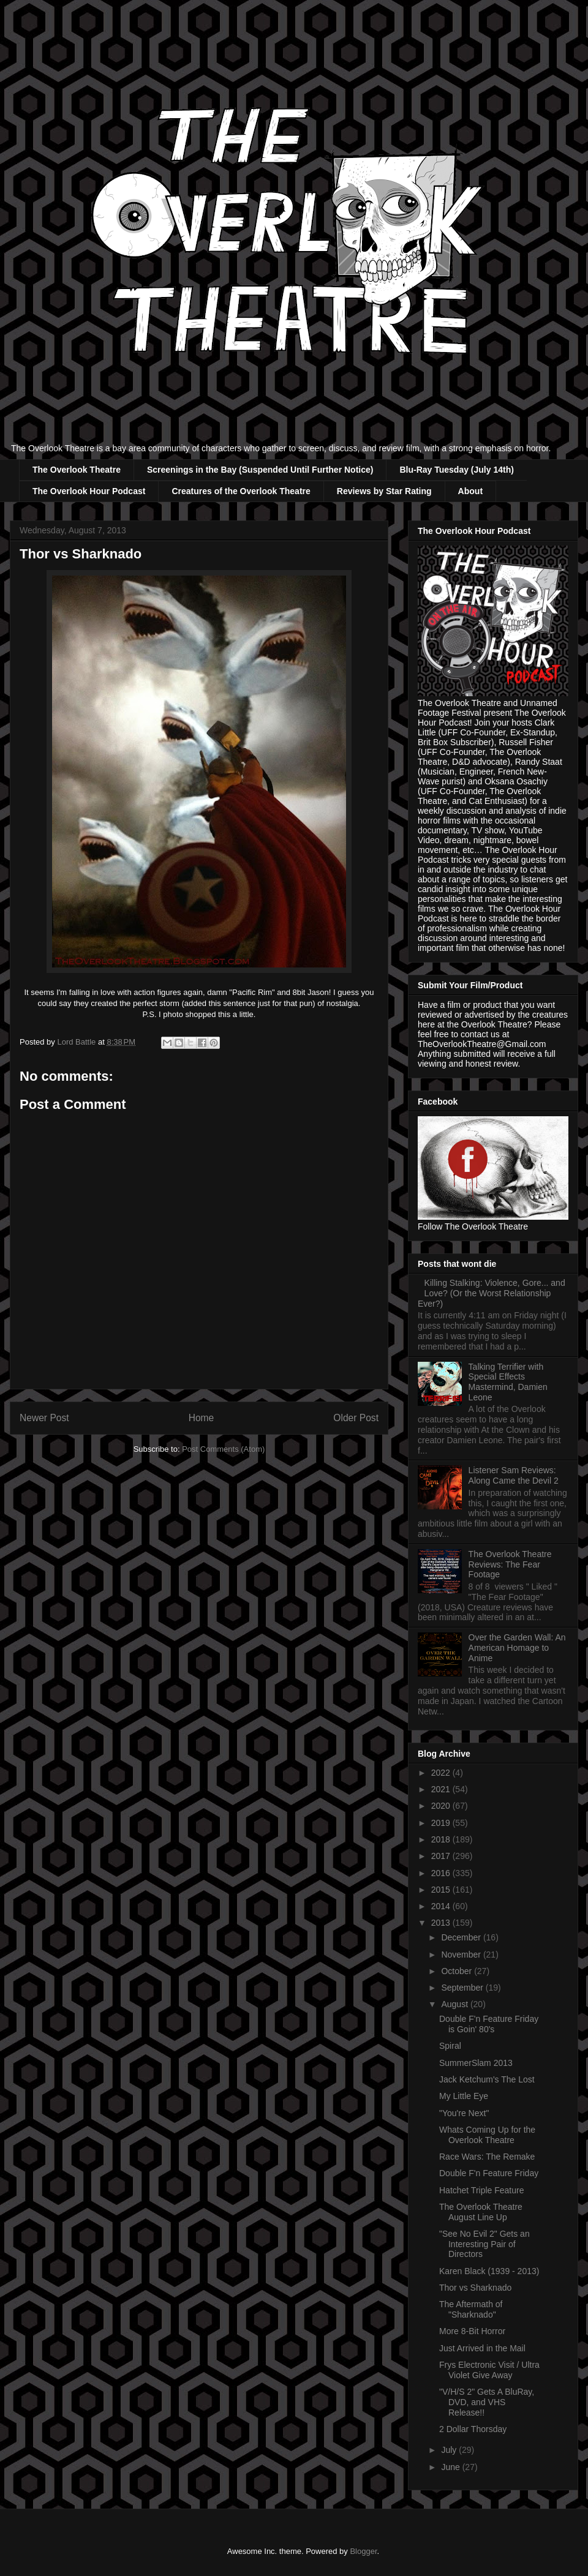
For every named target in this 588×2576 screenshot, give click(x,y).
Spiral (450, 2046)
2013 (442, 1923)
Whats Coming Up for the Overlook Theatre (487, 2135)
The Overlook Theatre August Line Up (480, 2212)
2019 (442, 1823)
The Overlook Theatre (76, 470)
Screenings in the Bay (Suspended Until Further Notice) (260, 470)
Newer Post (44, 1418)
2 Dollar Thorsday (473, 2429)
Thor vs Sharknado (475, 2287)
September (463, 1987)
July (450, 2450)
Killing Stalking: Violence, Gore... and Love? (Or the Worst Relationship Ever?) (491, 1293)
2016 (442, 1873)
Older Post (356, 1418)
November (462, 1954)
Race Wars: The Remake (487, 2156)
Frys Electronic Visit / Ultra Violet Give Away (489, 2370)
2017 (442, 1856)
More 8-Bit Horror (472, 2331)
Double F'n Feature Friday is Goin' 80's (488, 2024)
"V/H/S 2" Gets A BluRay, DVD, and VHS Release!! (486, 2402)
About (470, 491)
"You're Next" (464, 2113)
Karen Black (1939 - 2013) (489, 2271)
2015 (442, 1889)
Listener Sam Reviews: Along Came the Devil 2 (514, 1475)
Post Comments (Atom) (223, 1449)
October (457, 1971)
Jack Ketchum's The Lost (487, 2079)
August (455, 2004)
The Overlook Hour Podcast (88, 491)
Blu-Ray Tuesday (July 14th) (456, 470)
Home (201, 1418)
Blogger (363, 2551)
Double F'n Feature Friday (488, 2173)
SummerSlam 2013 (476, 2063)
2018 (442, 1839)
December (462, 1937)
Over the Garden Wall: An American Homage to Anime (517, 1647)
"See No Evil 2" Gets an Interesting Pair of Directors (484, 2244)
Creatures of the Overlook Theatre (241, 491)
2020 (442, 1806)
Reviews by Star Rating (384, 491)
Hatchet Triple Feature (481, 2190)
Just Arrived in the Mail (482, 2348)
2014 (442, 1906)
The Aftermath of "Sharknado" (471, 2309)
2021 (442, 1789)
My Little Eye (463, 2096)
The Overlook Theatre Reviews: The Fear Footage (510, 1564)
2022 (442, 1773)
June (451, 2467)
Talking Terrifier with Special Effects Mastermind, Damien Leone (508, 1382)
